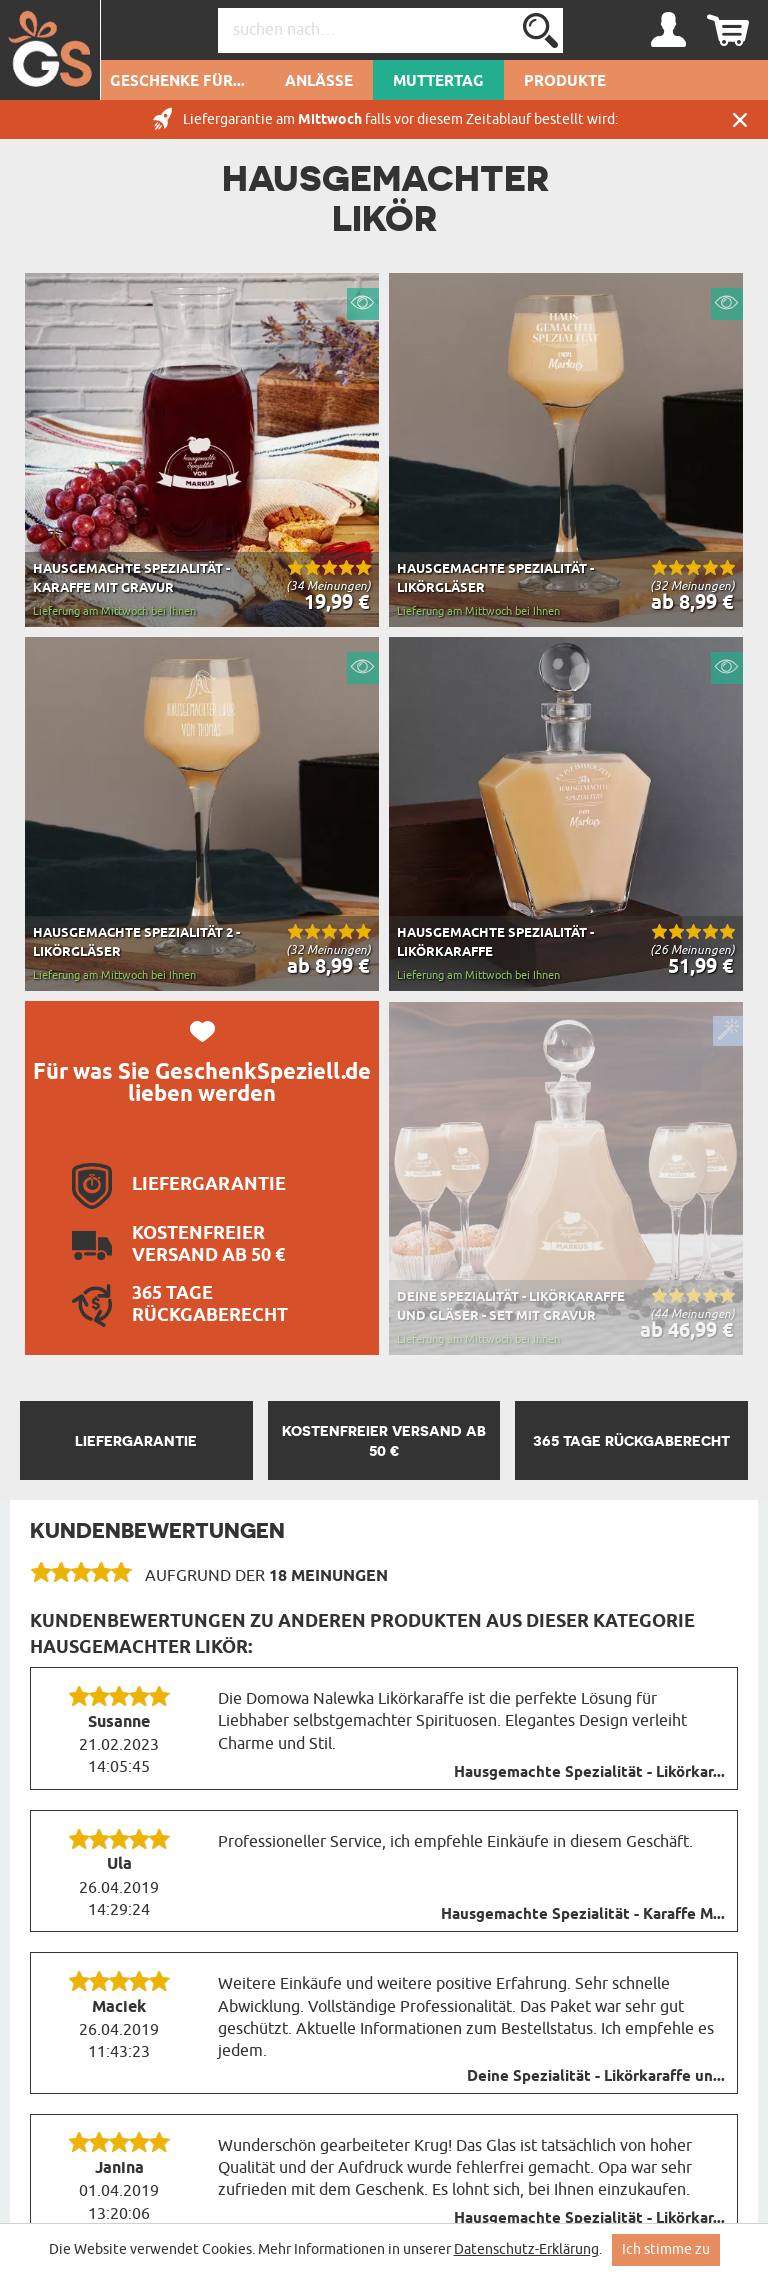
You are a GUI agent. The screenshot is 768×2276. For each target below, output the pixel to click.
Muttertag (438, 82)
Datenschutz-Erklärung (526, 2249)
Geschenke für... (177, 82)
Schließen (740, 119)
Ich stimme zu (666, 2249)
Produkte (565, 82)
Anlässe (319, 82)
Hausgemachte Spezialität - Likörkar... (589, 1773)
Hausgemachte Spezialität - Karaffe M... (583, 1915)
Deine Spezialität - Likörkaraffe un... (596, 2077)
